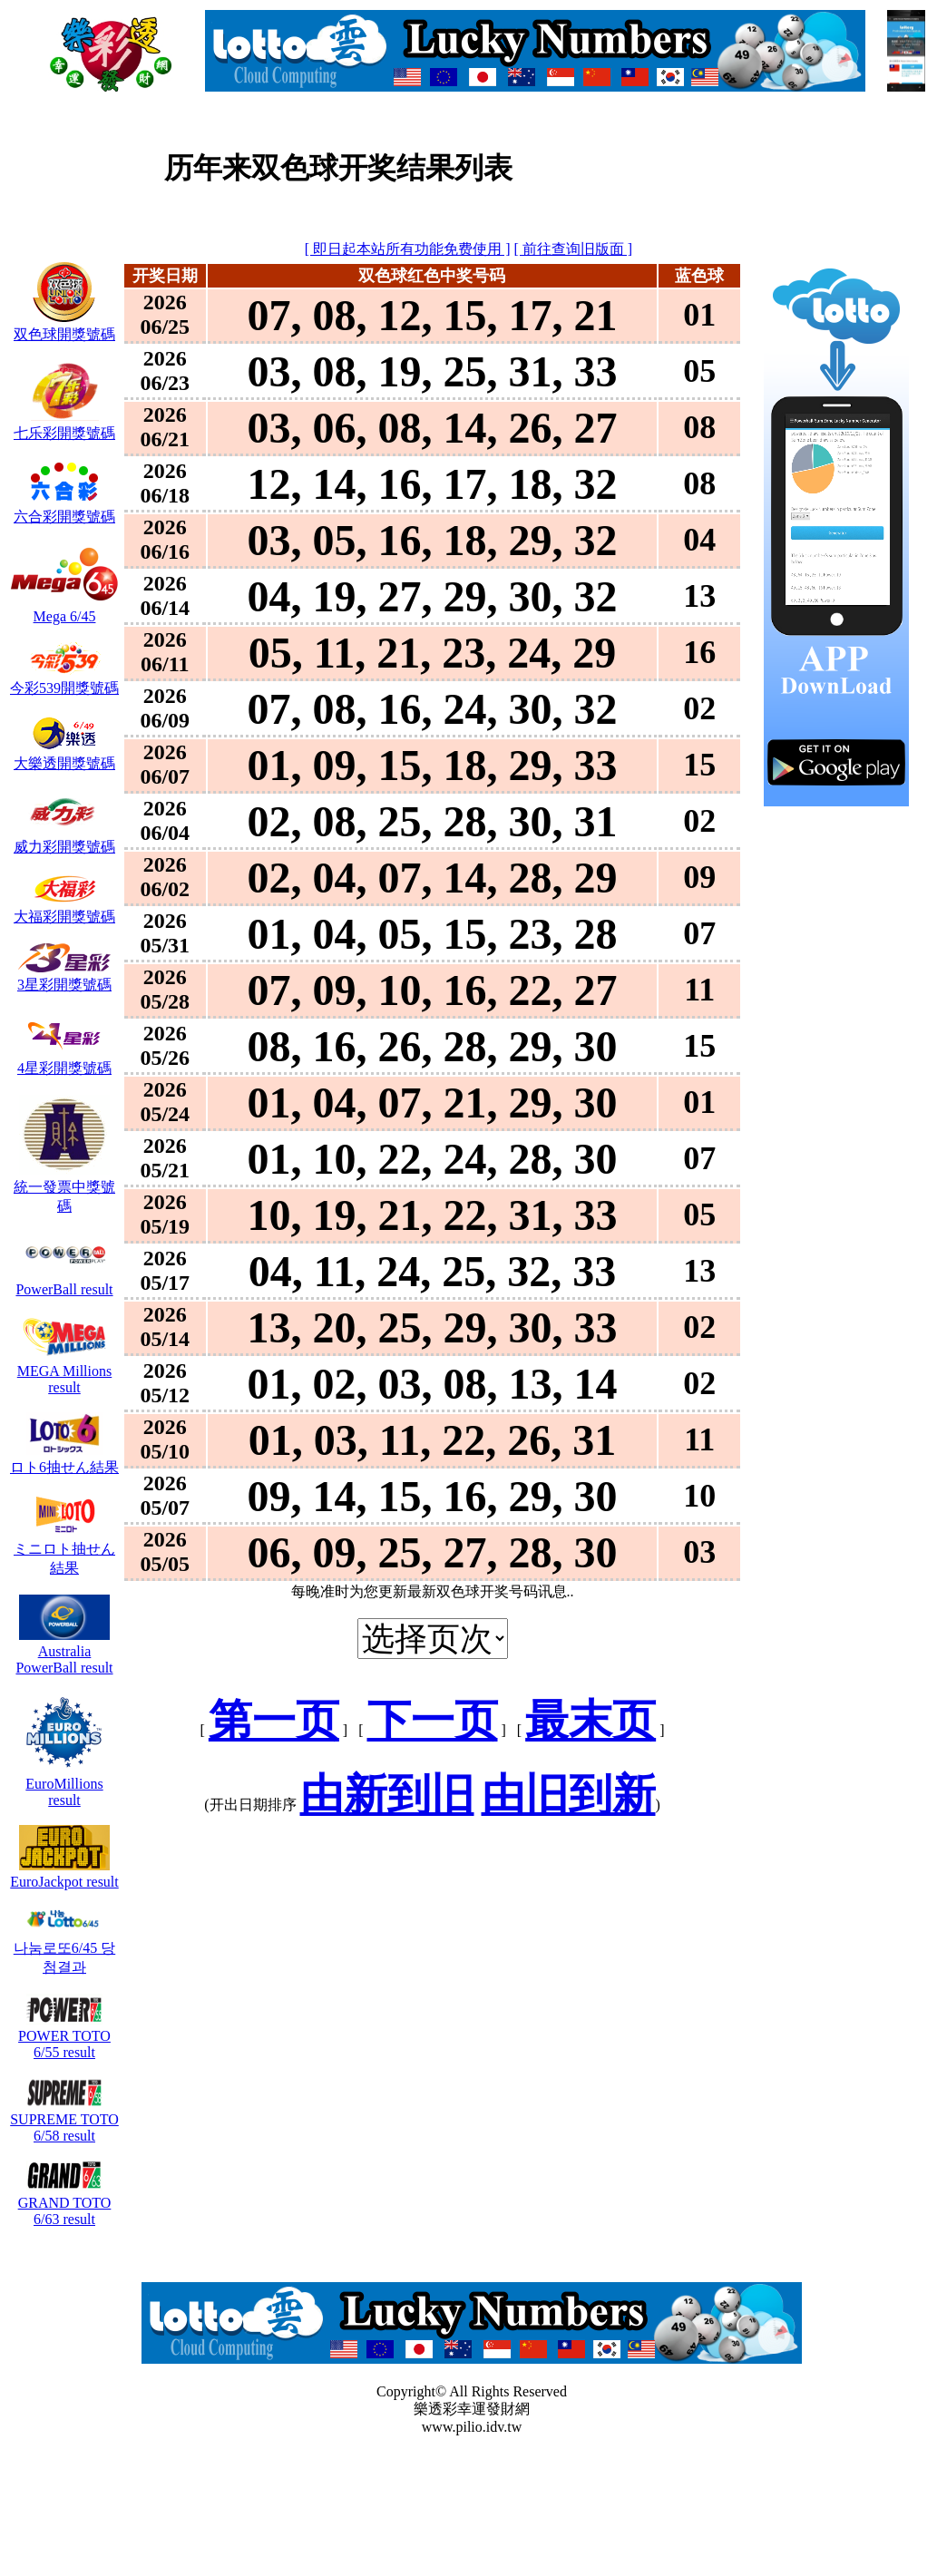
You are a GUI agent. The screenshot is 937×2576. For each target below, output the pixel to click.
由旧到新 (569, 1795)
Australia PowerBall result (63, 1651)
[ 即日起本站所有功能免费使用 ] (408, 249)
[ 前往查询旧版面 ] (573, 249)
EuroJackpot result (64, 1873)
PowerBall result (63, 1281)
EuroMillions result (64, 1784)
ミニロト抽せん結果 (64, 1550)
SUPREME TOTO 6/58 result (64, 2119)
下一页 (432, 1720)
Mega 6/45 (64, 608)
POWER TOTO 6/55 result (64, 2036)
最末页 (590, 1720)
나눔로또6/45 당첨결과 (64, 1949)
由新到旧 (387, 1795)
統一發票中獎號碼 (64, 1188)
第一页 (274, 1720)
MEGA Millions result (64, 1371)
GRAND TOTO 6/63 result (65, 2203)
